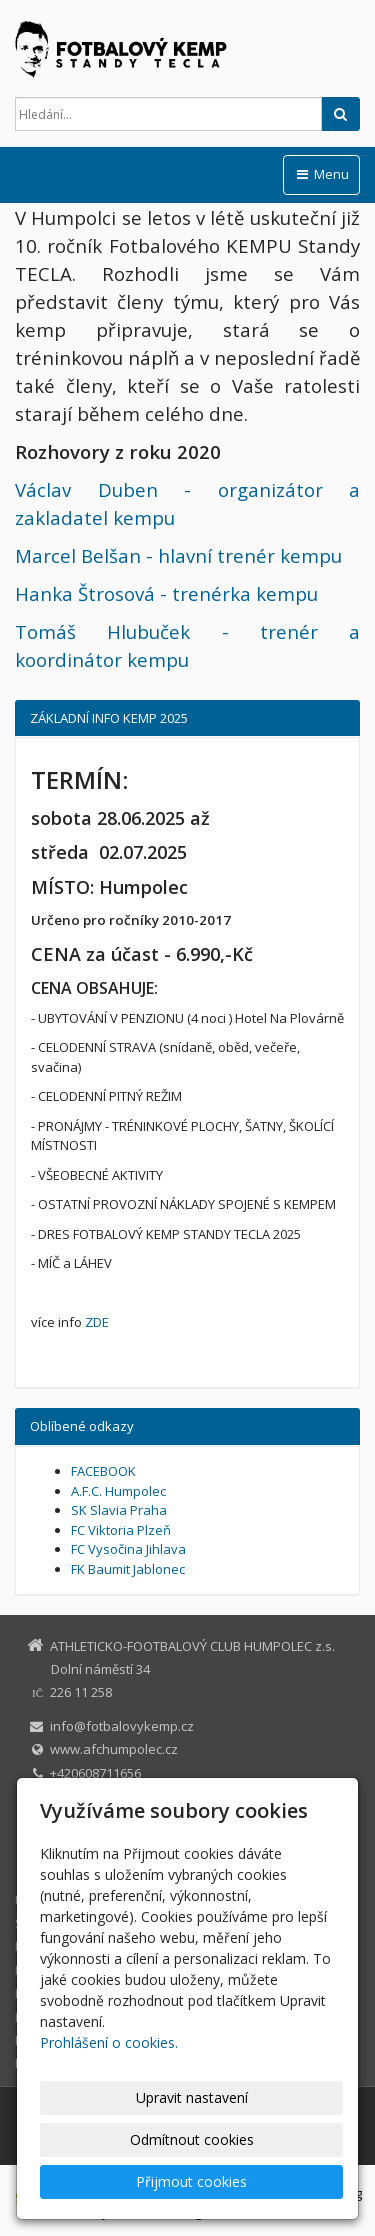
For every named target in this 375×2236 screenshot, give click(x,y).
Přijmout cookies (191, 2181)
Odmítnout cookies (192, 2139)
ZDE (97, 1322)
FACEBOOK (103, 1471)
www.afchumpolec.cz (114, 1749)
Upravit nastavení (192, 2097)
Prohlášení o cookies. (109, 2042)
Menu (321, 174)
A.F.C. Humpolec (118, 1491)
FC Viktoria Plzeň (121, 1530)
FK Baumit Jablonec (128, 1569)
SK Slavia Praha (119, 1510)
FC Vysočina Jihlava (128, 1549)
